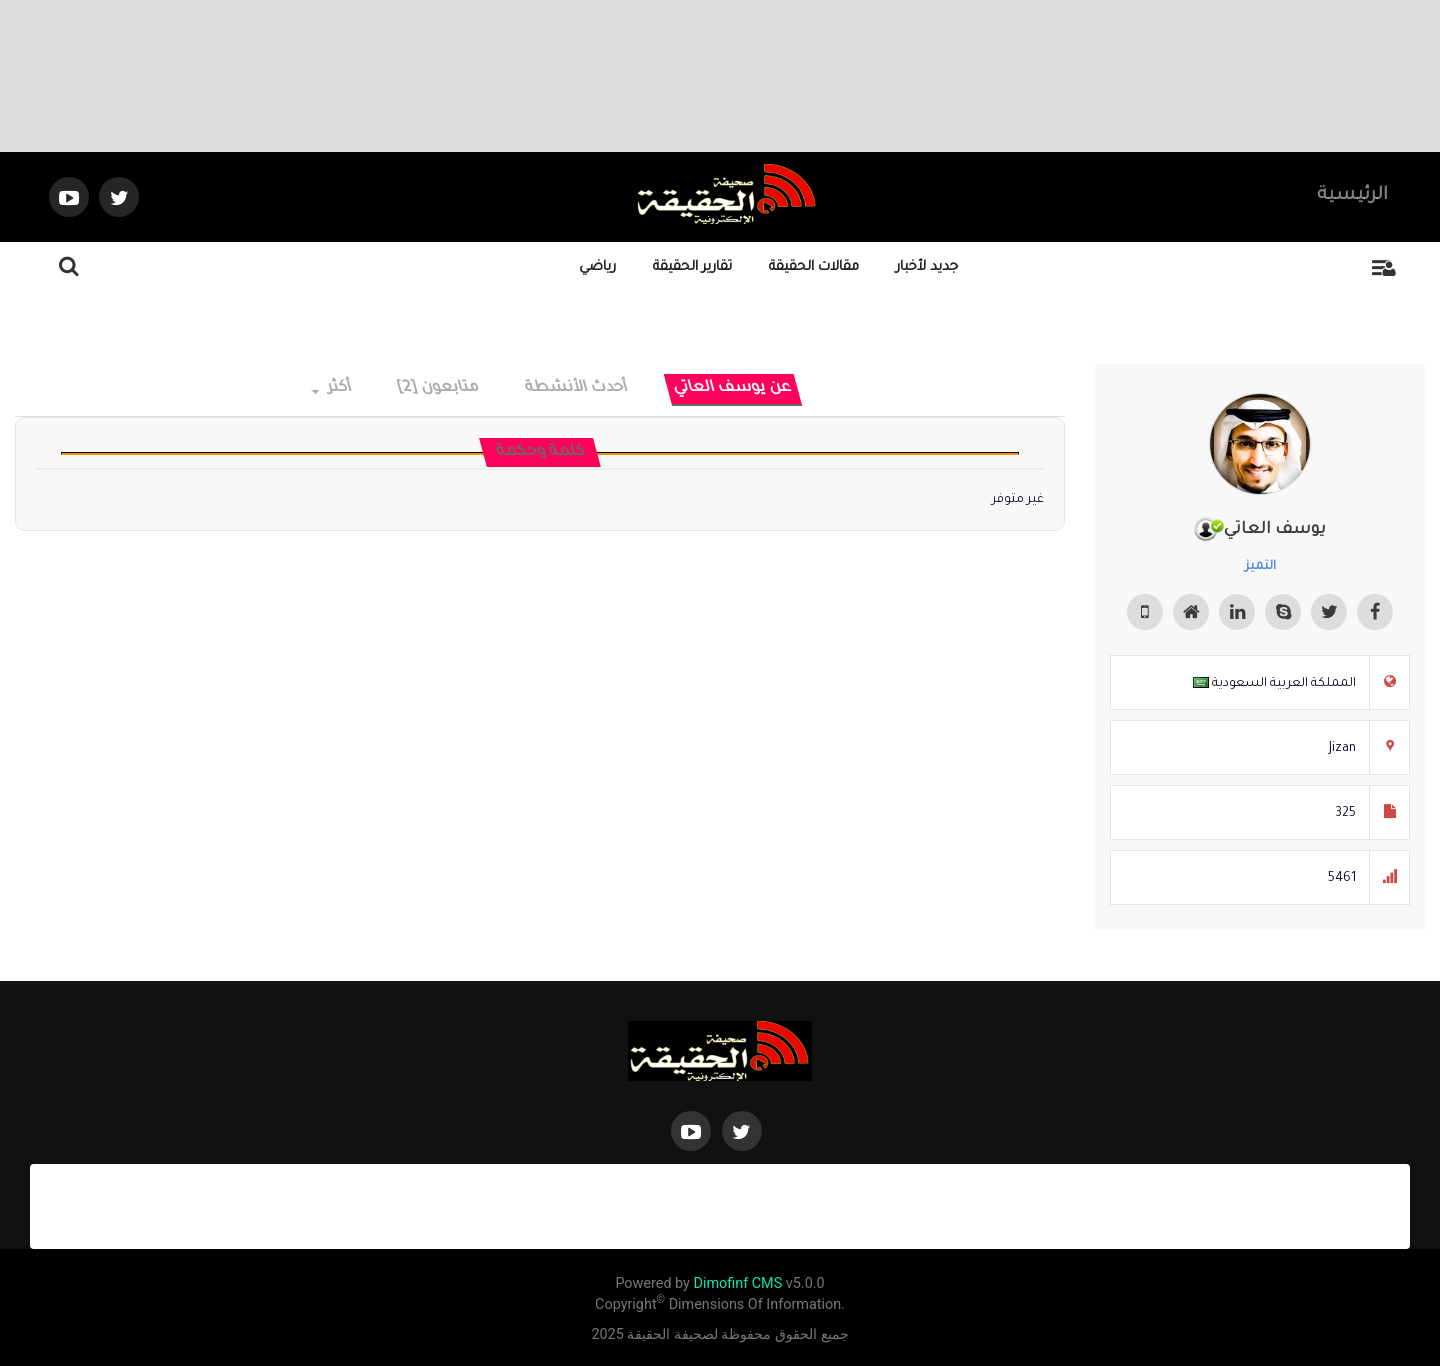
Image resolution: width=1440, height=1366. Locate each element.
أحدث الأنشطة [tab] (576, 388)
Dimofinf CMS (737, 1283)
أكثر (332, 388)
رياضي (597, 267)
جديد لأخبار (927, 267)
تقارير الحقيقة (692, 267)
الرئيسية (1352, 196)
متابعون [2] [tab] (438, 388)
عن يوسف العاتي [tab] (732, 388)
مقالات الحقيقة (814, 267)
